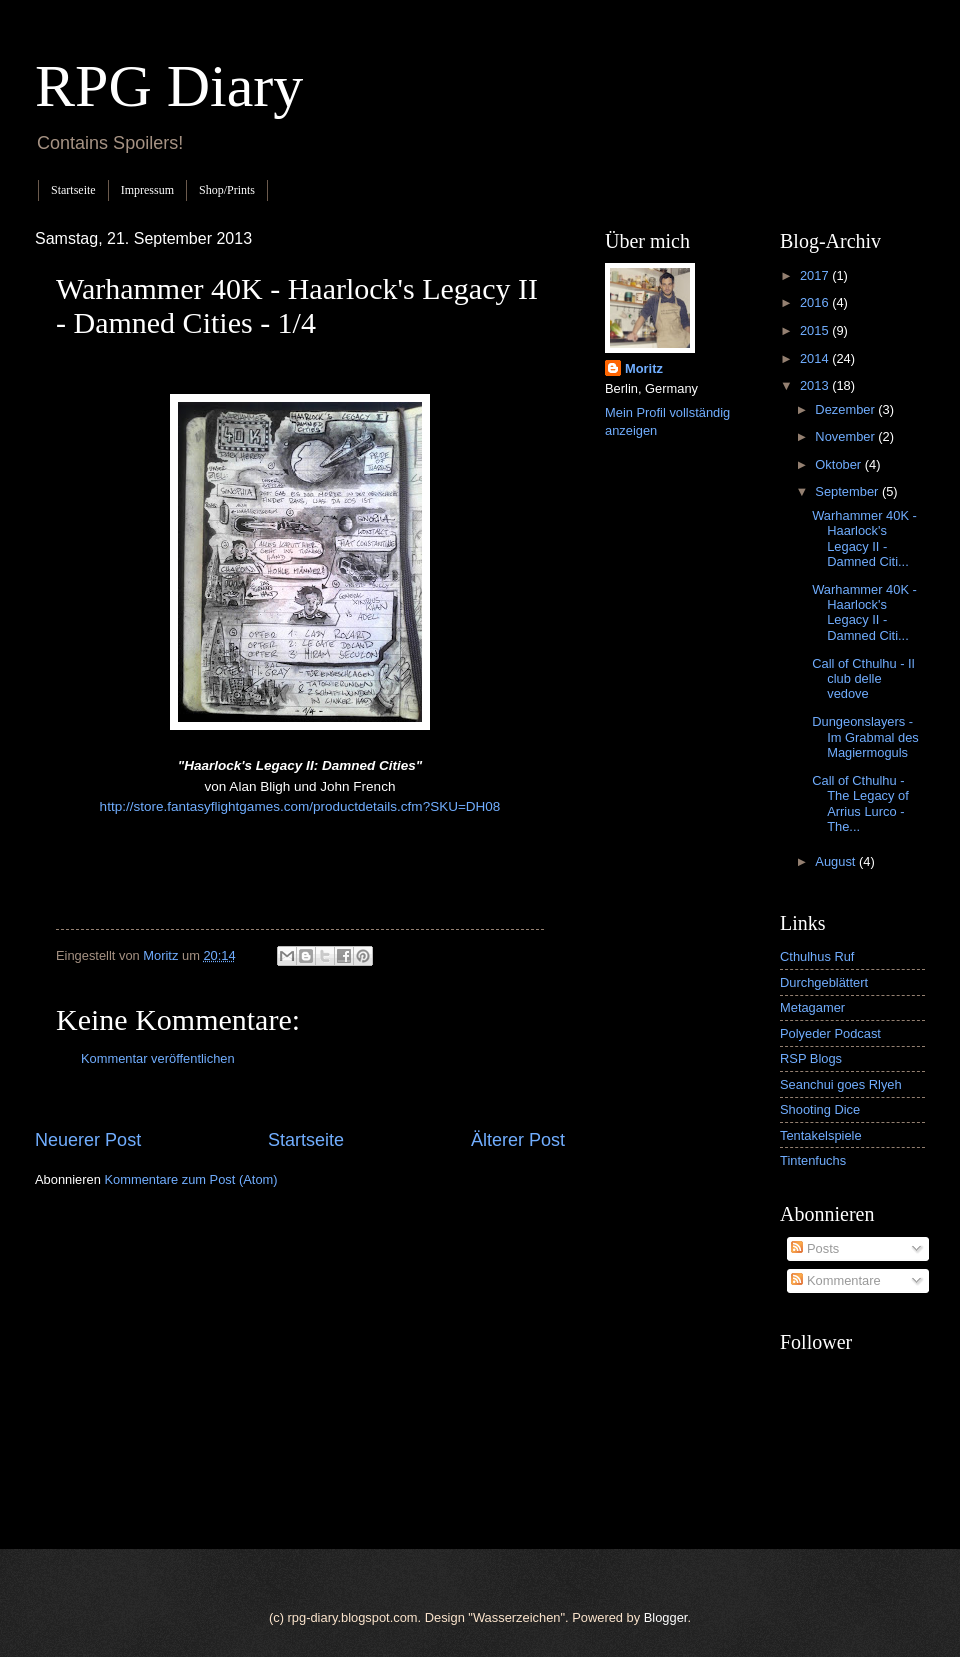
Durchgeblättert (824, 982)
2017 (816, 275)
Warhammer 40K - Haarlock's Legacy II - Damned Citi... (864, 538)
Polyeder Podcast (830, 1033)
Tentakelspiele (821, 1135)
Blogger (666, 1617)
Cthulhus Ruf (817, 956)
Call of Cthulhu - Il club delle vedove (863, 679)
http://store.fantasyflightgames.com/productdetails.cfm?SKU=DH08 (300, 806)
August (837, 861)
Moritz (644, 368)
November (846, 436)
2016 (816, 302)
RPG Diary (169, 86)
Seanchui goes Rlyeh (841, 1084)
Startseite (73, 190)
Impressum (147, 190)
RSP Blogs (811, 1058)
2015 (816, 330)
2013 (816, 385)
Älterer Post (518, 1140)
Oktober (839, 464)
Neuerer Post (88, 1140)
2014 (816, 358)
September (848, 491)
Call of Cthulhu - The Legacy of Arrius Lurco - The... (860, 803)
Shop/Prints (227, 190)
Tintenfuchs (813, 1160)
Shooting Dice (820, 1109)
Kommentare (835, 1280)
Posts (815, 1248)
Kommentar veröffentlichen (158, 1058)
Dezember (846, 409)
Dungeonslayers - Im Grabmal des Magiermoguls (865, 737)
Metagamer (812, 1007)
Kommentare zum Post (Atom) (190, 1179)
